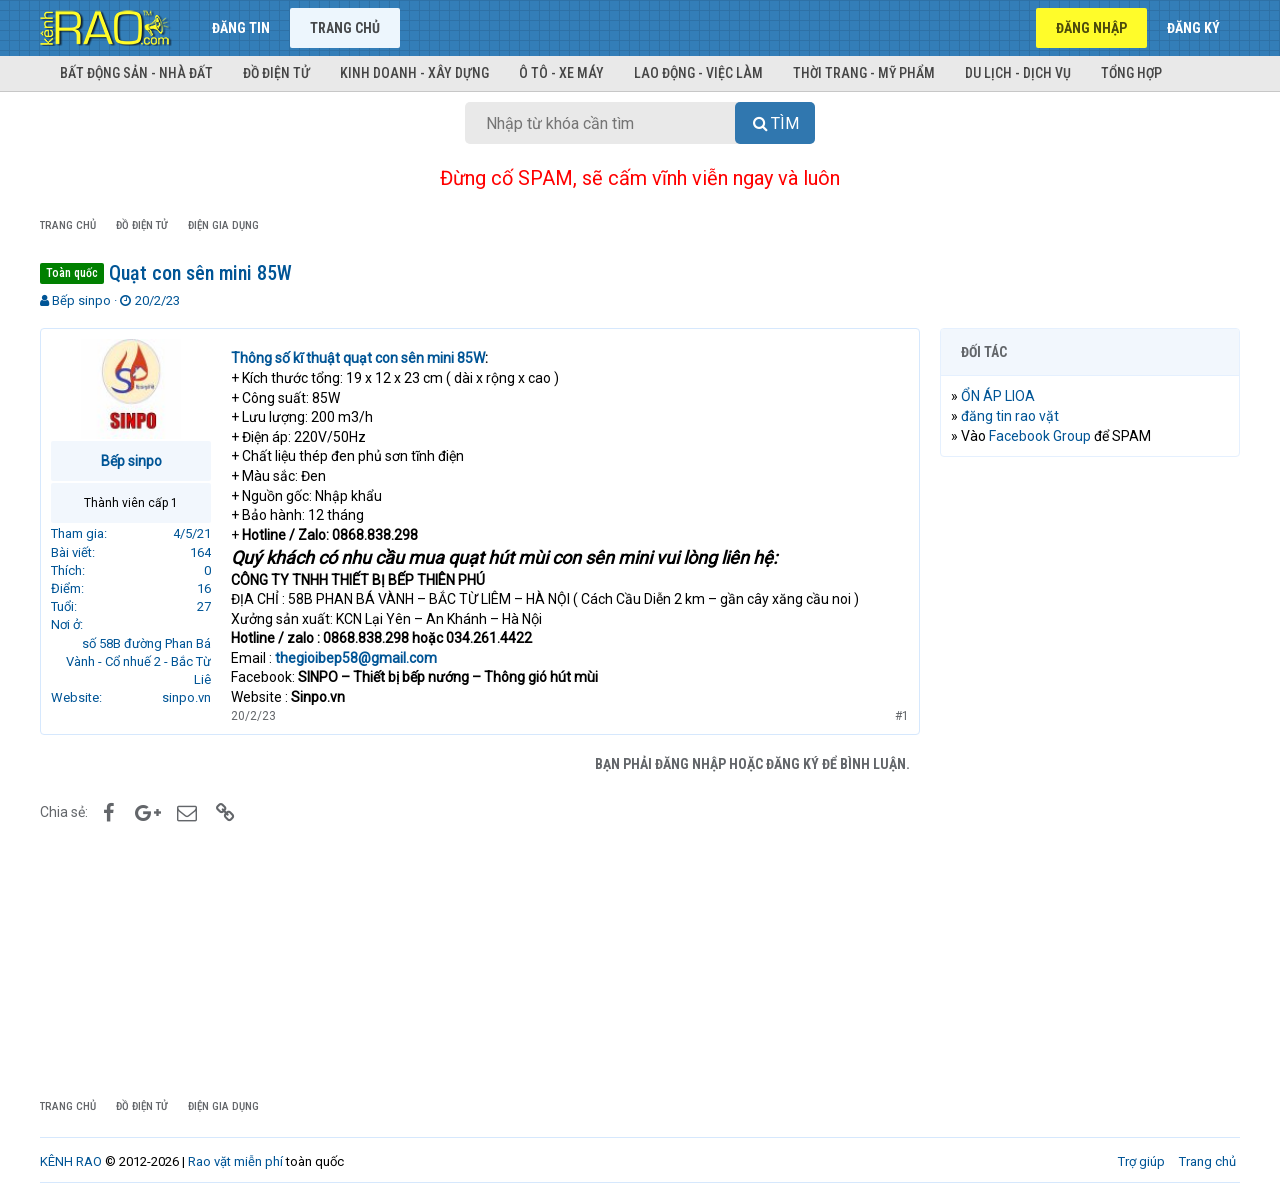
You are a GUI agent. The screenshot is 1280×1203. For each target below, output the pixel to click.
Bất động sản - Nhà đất (136, 73)
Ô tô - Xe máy (561, 73)
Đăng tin (241, 28)
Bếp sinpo (81, 300)
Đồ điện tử (276, 73)
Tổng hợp (1131, 73)
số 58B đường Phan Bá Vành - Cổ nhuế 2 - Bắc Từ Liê (138, 661)
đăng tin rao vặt (1010, 416)
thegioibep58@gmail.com (356, 658)
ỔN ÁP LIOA (998, 396)
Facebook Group (1040, 436)
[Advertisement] (1090, 777)
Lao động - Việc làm (698, 73)
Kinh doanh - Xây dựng (414, 73)
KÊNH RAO (71, 1161)
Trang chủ (345, 28)
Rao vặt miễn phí (235, 1161)
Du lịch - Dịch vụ (1018, 73)
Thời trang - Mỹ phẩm (864, 73)
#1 (902, 716)
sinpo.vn (186, 697)
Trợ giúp (1141, 1161)
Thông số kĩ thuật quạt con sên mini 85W (358, 358)
